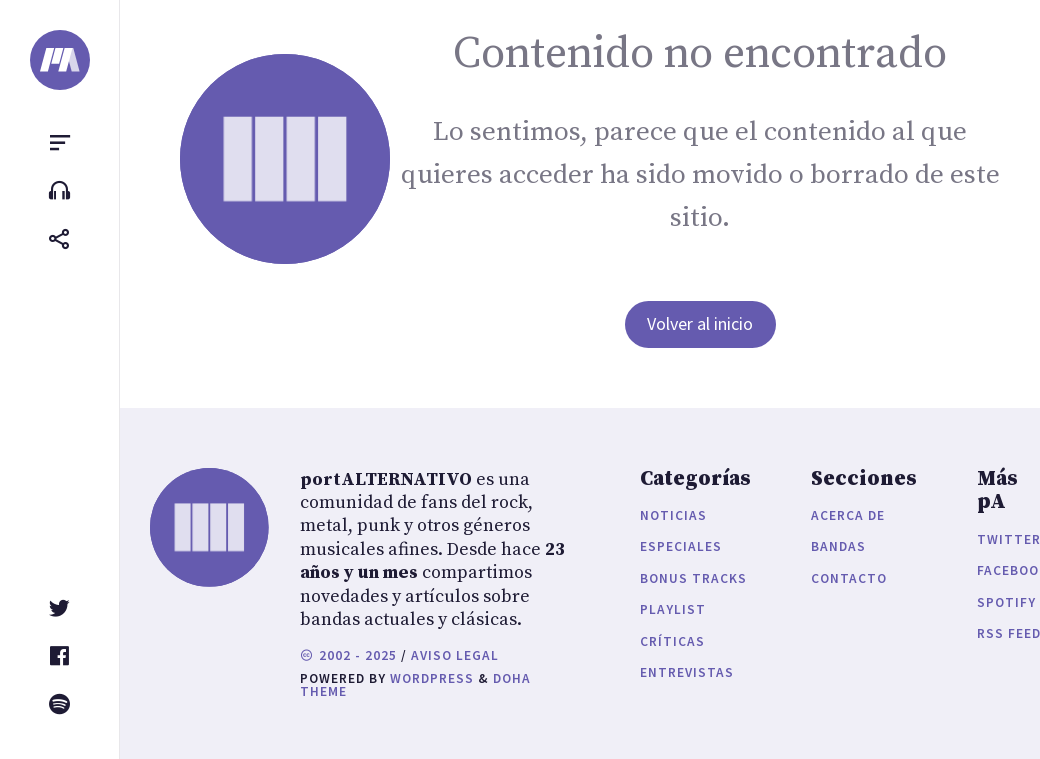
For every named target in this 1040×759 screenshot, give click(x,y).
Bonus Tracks (693, 578)
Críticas (672, 641)
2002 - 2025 (348, 655)
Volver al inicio (700, 323)
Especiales (681, 546)
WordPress (432, 678)
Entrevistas (687, 672)
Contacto (849, 578)
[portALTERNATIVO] (60, 60)
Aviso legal (455, 655)
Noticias (673, 515)
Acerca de (848, 515)
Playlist (673, 609)
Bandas (838, 546)
